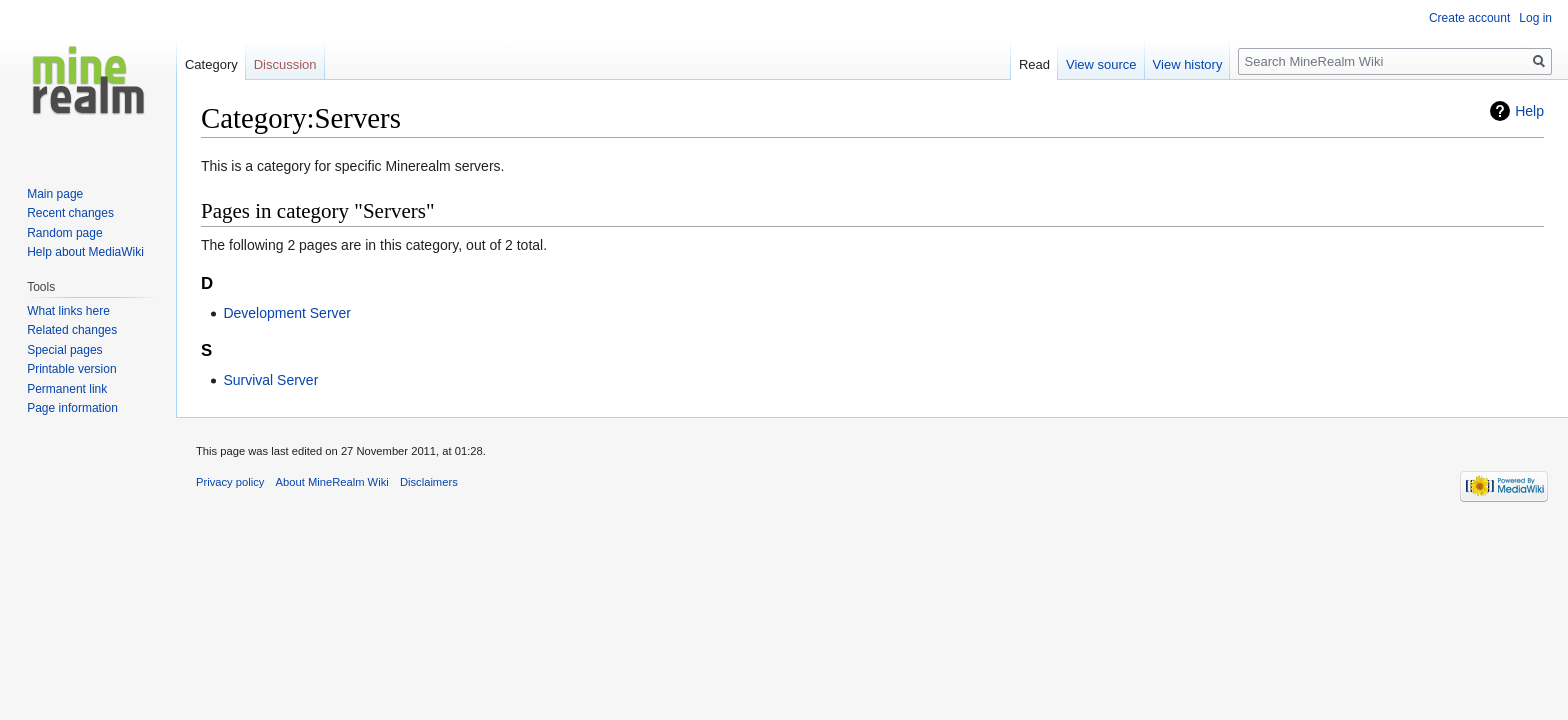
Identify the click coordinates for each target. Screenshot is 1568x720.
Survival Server (270, 380)
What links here (68, 311)
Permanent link (67, 389)
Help (1529, 111)
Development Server (287, 313)
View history (1188, 64)
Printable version (71, 369)
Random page (64, 233)
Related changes (72, 330)
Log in (1535, 18)
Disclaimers (429, 482)
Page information (72, 408)
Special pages (64, 350)
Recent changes (70, 213)
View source (1101, 64)
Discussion (285, 64)
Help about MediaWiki (85, 252)
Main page (55, 194)
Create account (1469, 18)
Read (1034, 64)
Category (211, 64)
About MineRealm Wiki (332, 482)
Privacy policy (230, 482)
